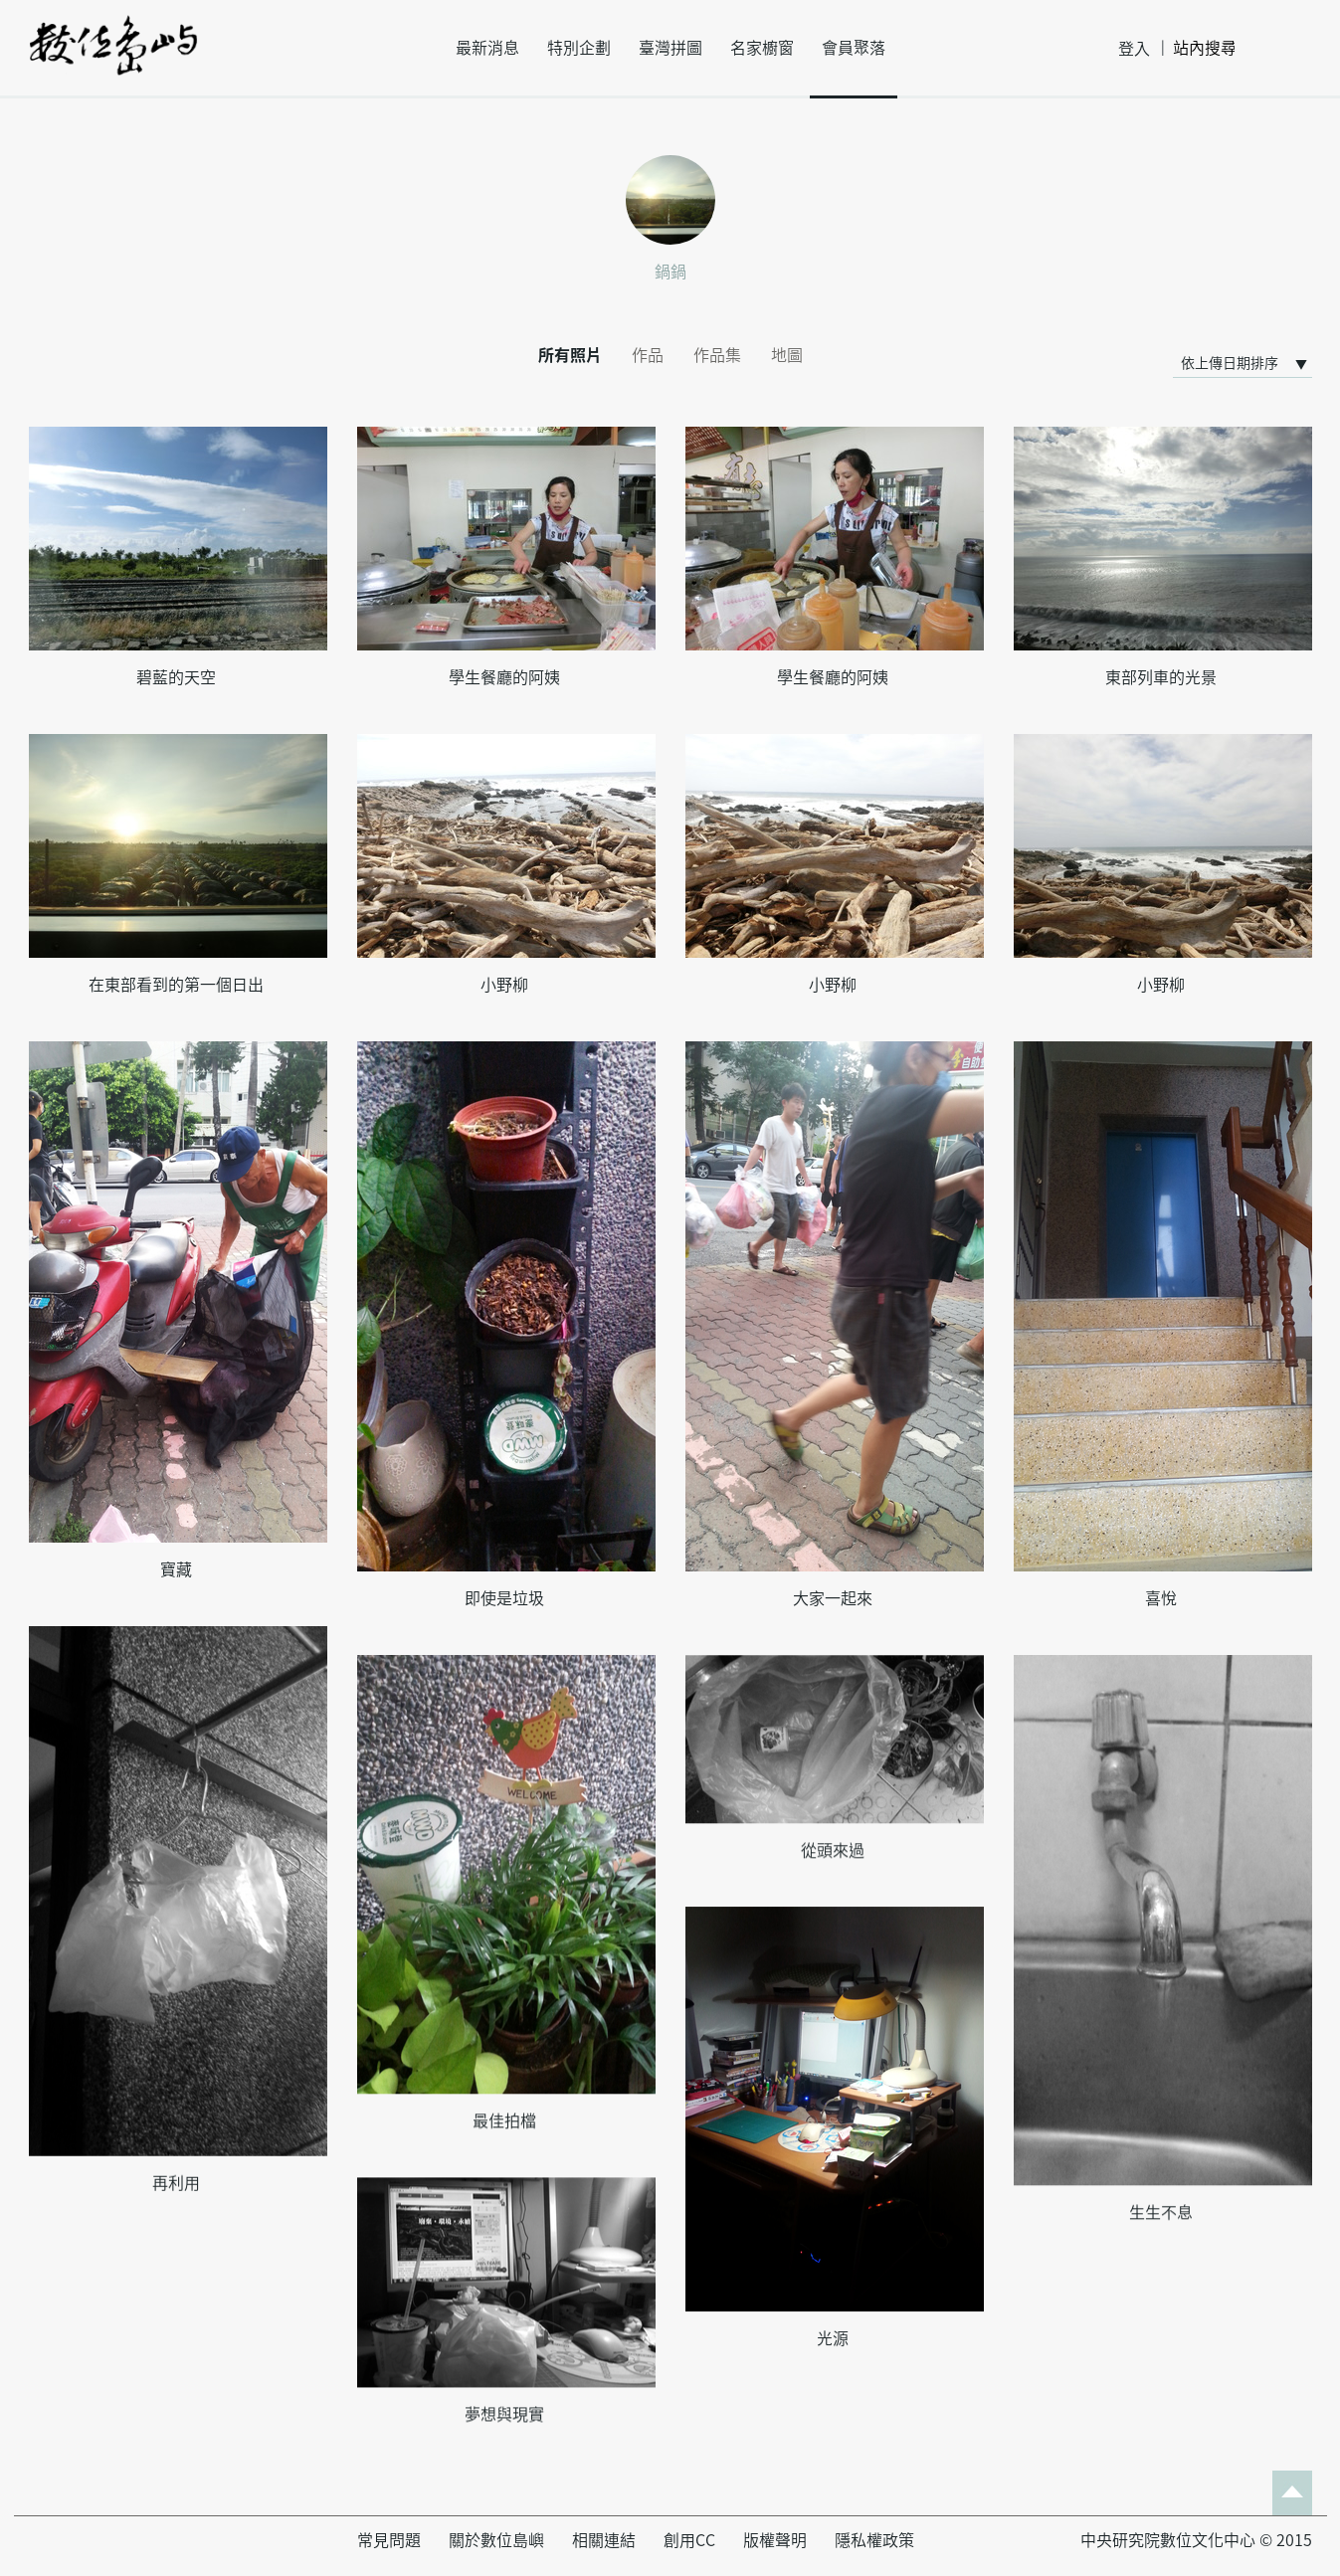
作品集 (717, 355)
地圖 (787, 355)
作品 (648, 355)
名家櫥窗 (762, 48)
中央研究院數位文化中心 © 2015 (1196, 2540)
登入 (1134, 49)
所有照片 (570, 355)
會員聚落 (853, 48)
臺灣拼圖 (670, 48)
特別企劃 (579, 48)
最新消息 (487, 48)
